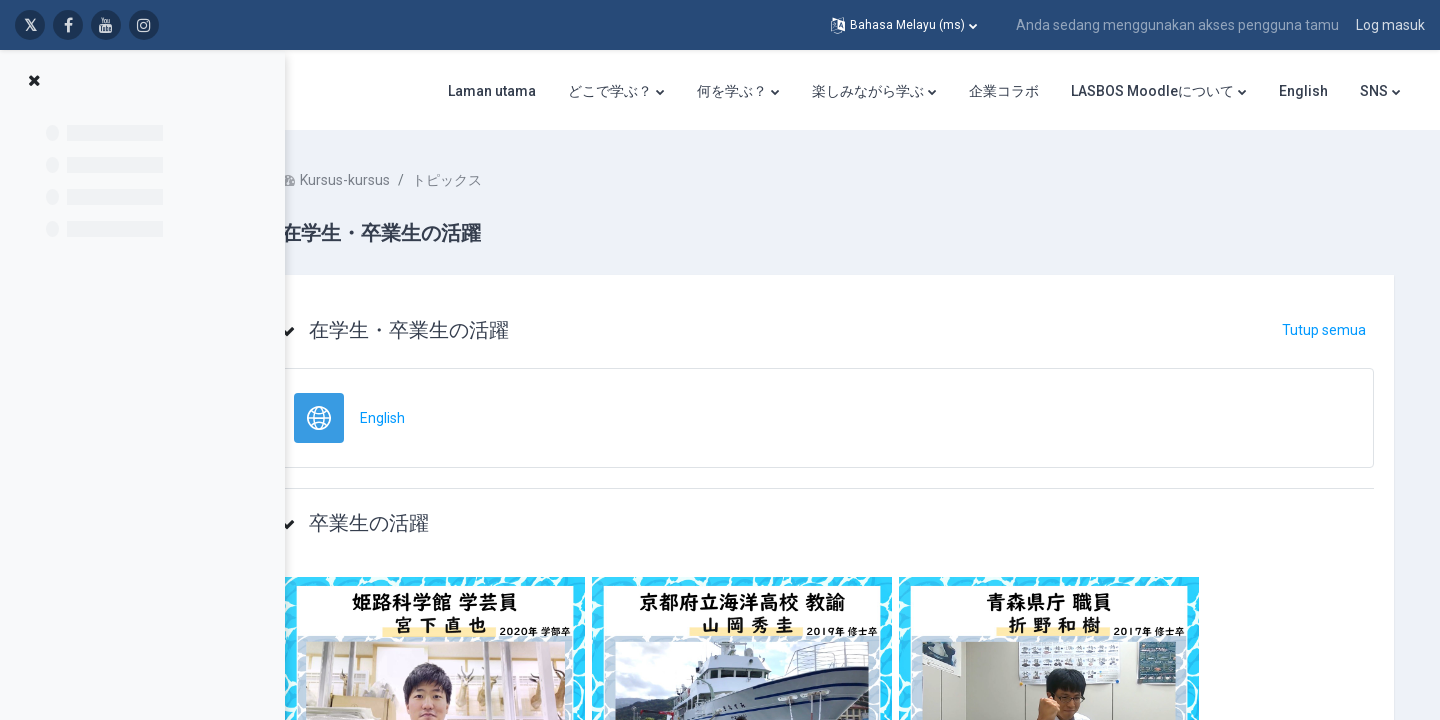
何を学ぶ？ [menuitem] (732, 91)
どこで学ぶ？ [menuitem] (610, 91)
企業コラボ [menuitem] (1004, 91)
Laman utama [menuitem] (492, 91)
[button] (904, 25)
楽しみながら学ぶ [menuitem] (868, 91)
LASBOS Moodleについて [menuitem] (1152, 91)
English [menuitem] (1303, 91)
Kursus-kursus (405, 180)
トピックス (507, 180)
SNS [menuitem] (1374, 91)
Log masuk (1390, 25)
